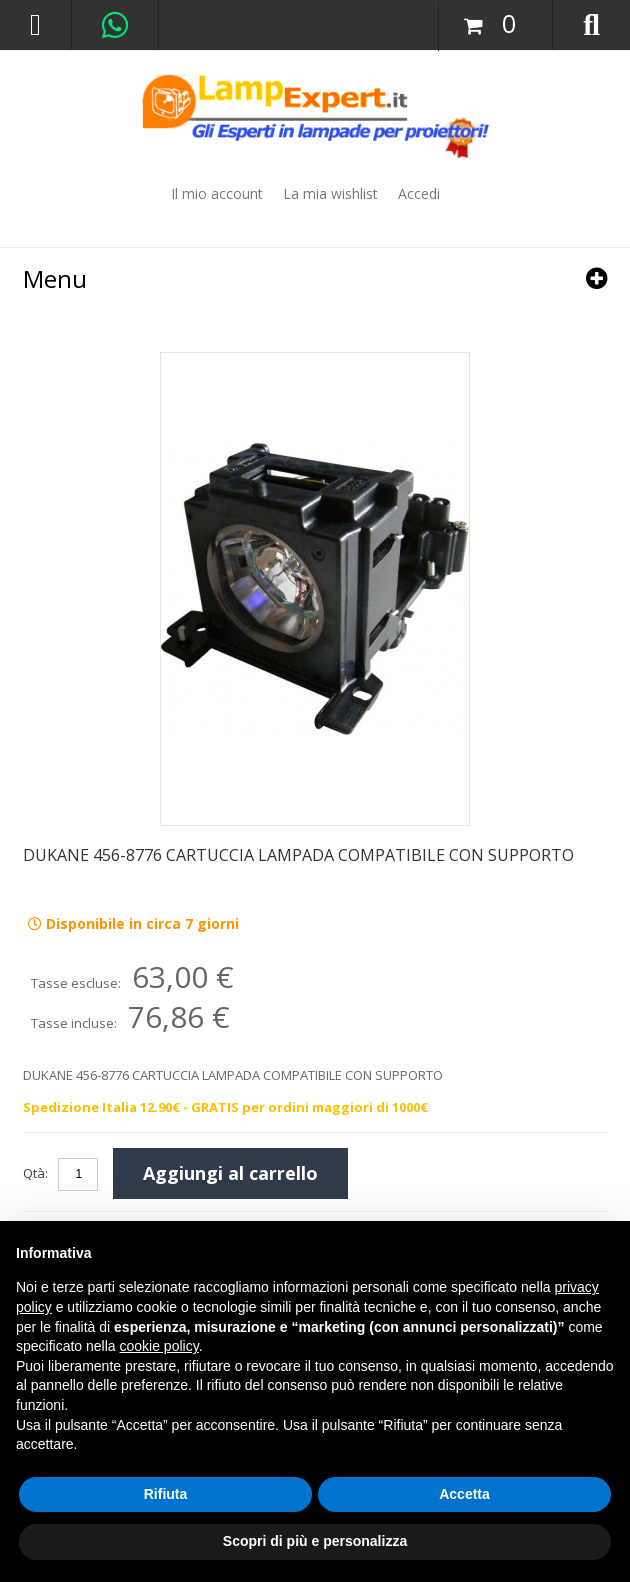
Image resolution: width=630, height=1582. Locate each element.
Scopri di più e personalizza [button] (315, 1541)
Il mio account (217, 193)
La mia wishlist (330, 193)
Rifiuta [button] (166, 1494)
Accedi (419, 193)
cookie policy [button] (159, 1346)
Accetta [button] (464, 1494)
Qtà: (35, 1173)
